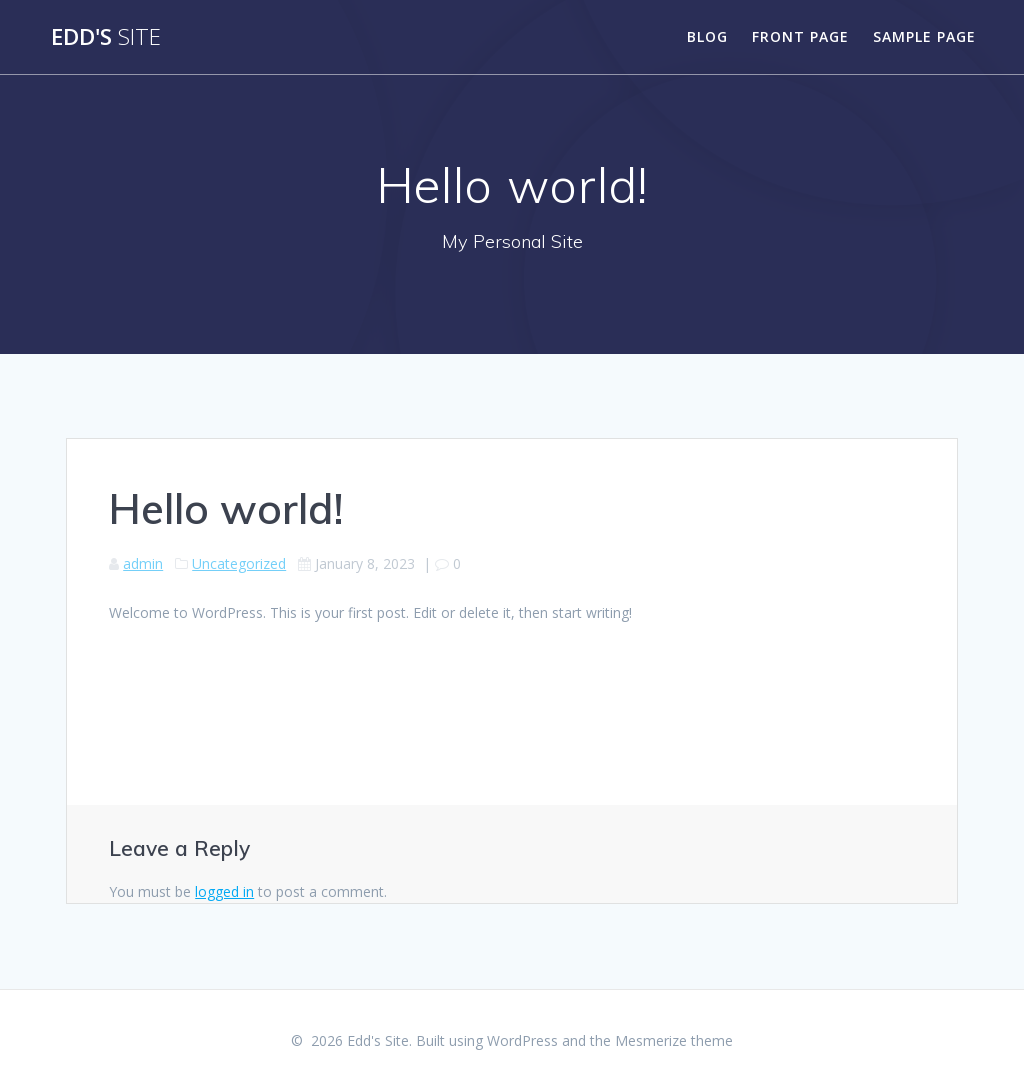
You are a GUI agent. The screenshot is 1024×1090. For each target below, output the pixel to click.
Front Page (800, 36)
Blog (707, 36)
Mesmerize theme (674, 1040)
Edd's (106, 37)
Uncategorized (239, 563)
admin (143, 563)
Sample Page (924, 36)
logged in (224, 891)
